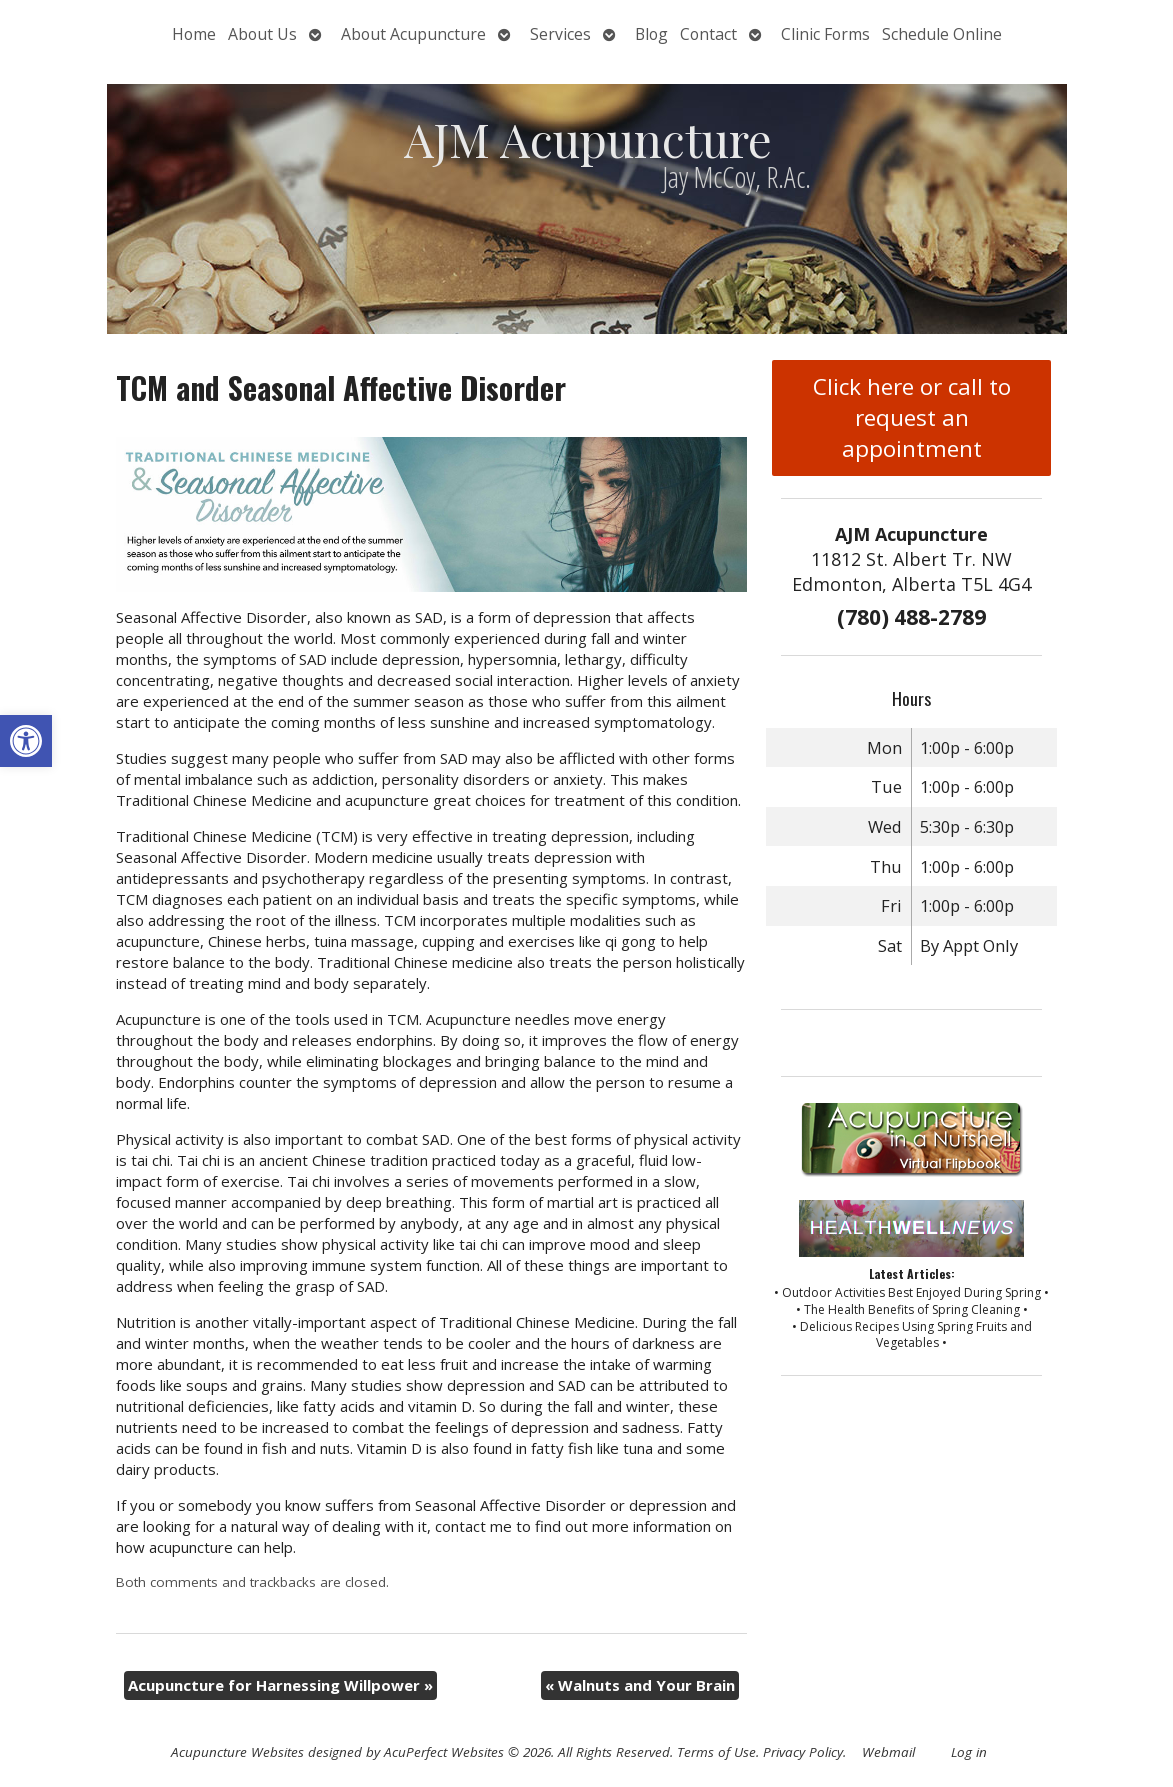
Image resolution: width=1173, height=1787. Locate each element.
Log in (969, 1752)
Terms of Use (716, 1752)
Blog (651, 34)
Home (194, 34)
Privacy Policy (803, 1752)
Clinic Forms (825, 34)
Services (560, 34)
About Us (262, 34)
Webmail (888, 1752)
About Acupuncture (413, 34)
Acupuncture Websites (237, 1752)
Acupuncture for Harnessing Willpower (280, 1685)
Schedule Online (942, 34)
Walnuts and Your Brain (640, 1685)
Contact (708, 34)
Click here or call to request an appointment (912, 417)
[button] (26, 741)
